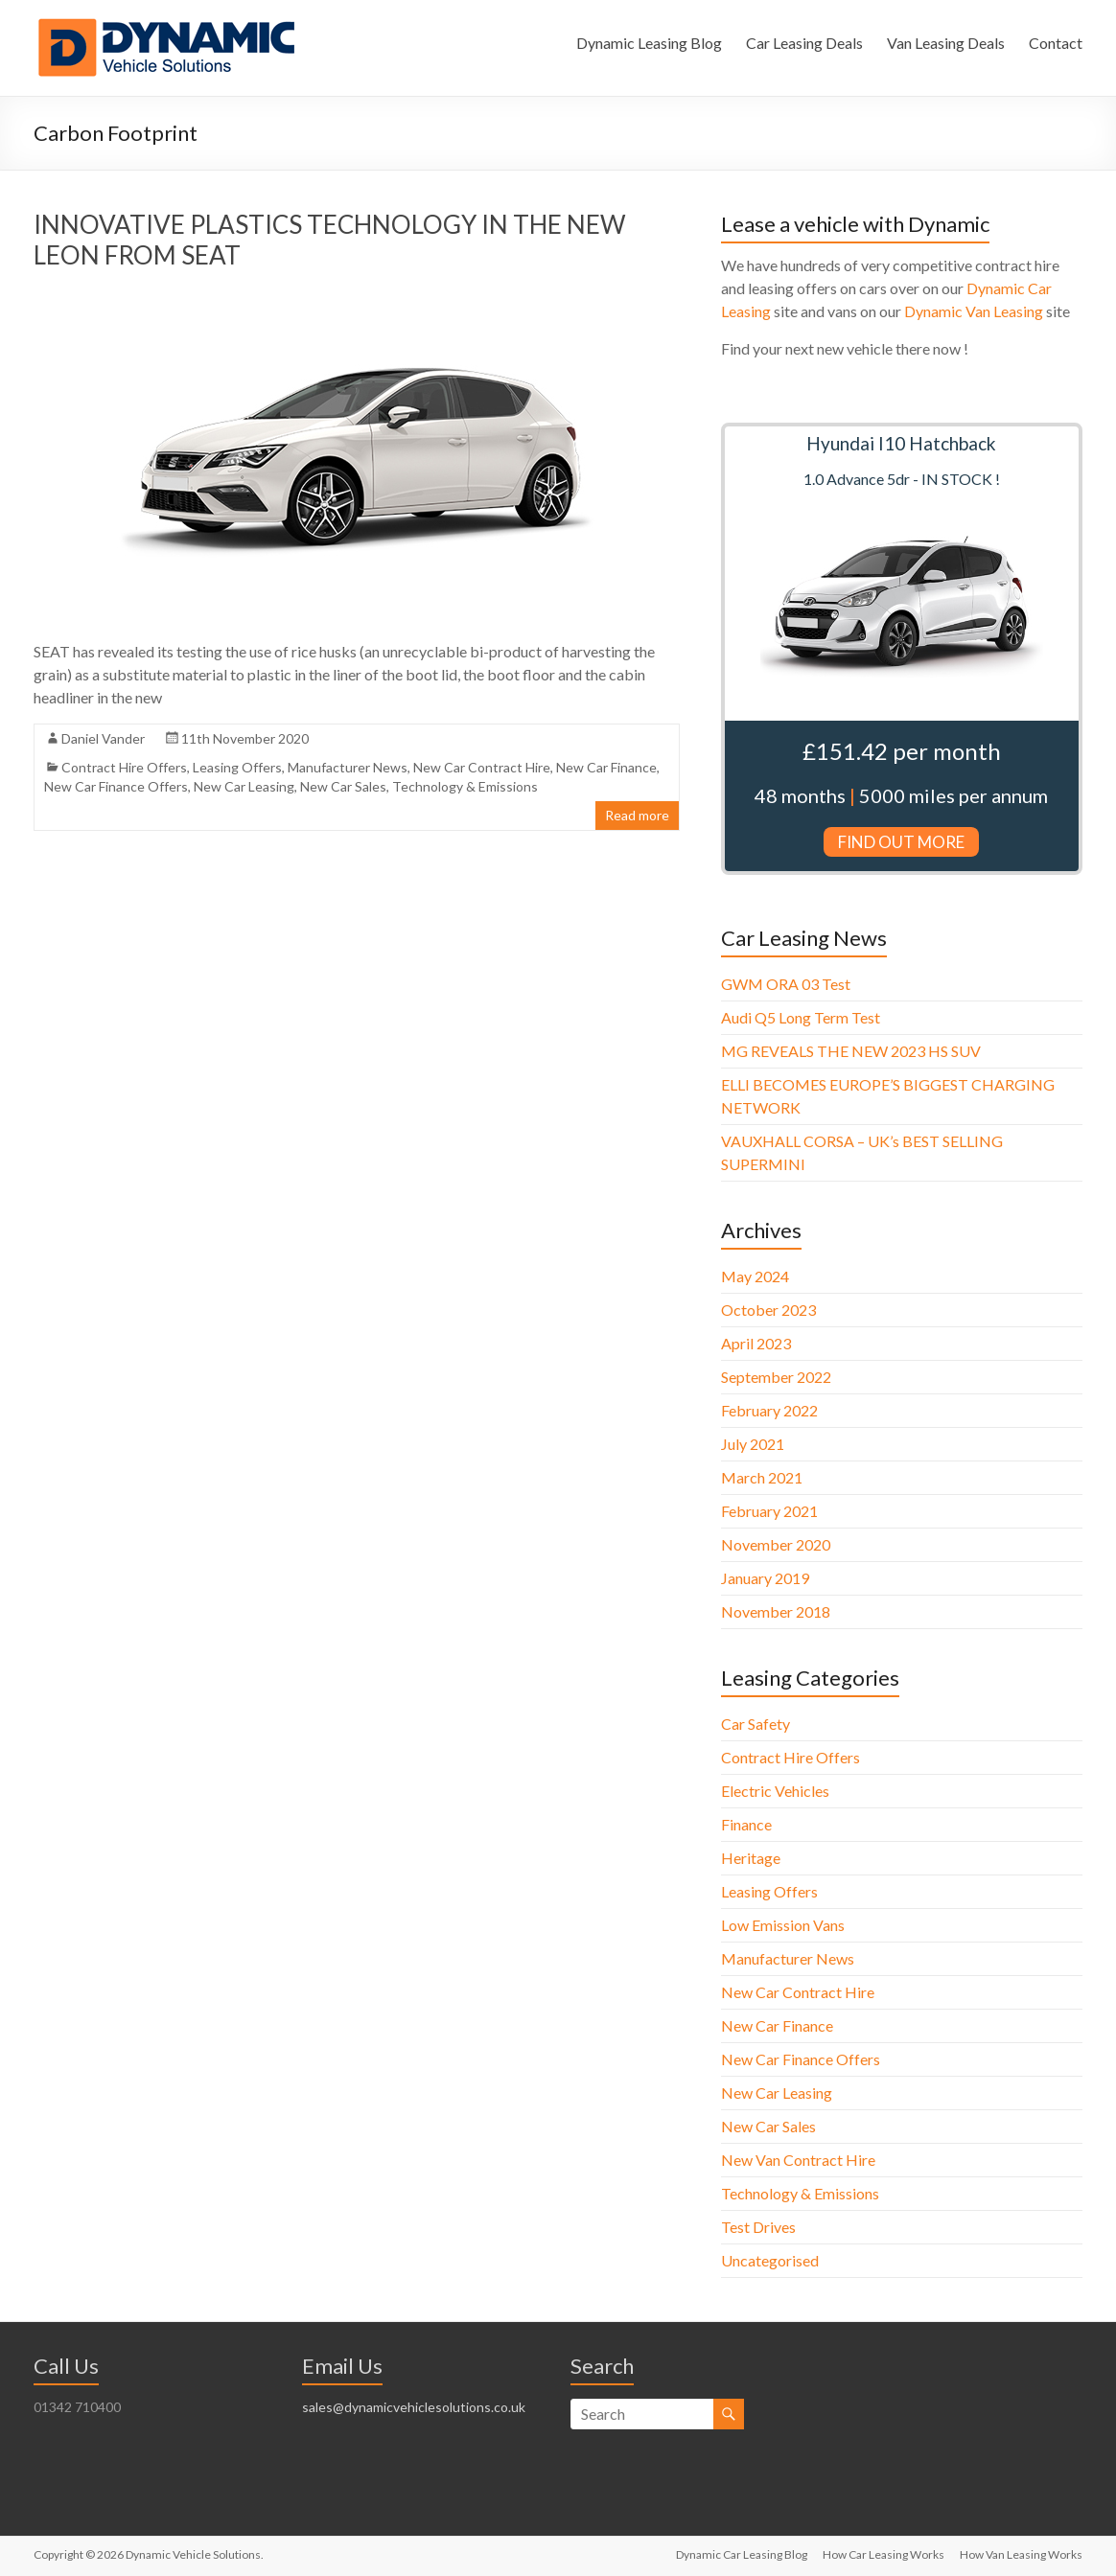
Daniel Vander (103, 738)
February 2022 (769, 1410)
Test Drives (758, 2227)
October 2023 (768, 1309)
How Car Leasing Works (883, 2554)
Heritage (750, 1858)
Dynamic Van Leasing (973, 311)
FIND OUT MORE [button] (901, 842)
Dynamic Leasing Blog (649, 43)
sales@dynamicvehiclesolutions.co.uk (413, 2407)
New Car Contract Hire (481, 767)
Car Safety (755, 1723)
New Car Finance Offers (116, 786)
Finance (746, 1824)
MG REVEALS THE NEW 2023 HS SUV (851, 1051)
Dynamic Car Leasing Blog (741, 2554)
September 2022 (776, 1377)
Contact (1055, 43)
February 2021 (769, 1511)
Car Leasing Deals (804, 43)
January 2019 (765, 1578)
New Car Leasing (244, 786)
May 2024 (755, 1276)
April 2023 (756, 1343)
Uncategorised (770, 2260)
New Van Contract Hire (798, 2159)
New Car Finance (606, 767)
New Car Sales (343, 786)
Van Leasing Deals (946, 43)
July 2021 (752, 1444)
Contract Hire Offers (124, 767)
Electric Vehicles (775, 1791)
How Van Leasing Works (1021, 2554)
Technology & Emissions (465, 786)
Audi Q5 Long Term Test (800, 1017)
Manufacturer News (347, 767)
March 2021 (761, 1477)
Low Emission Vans (783, 1925)
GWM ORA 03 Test (785, 984)
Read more (637, 815)
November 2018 (775, 1611)
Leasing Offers (237, 767)
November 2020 (775, 1544)
